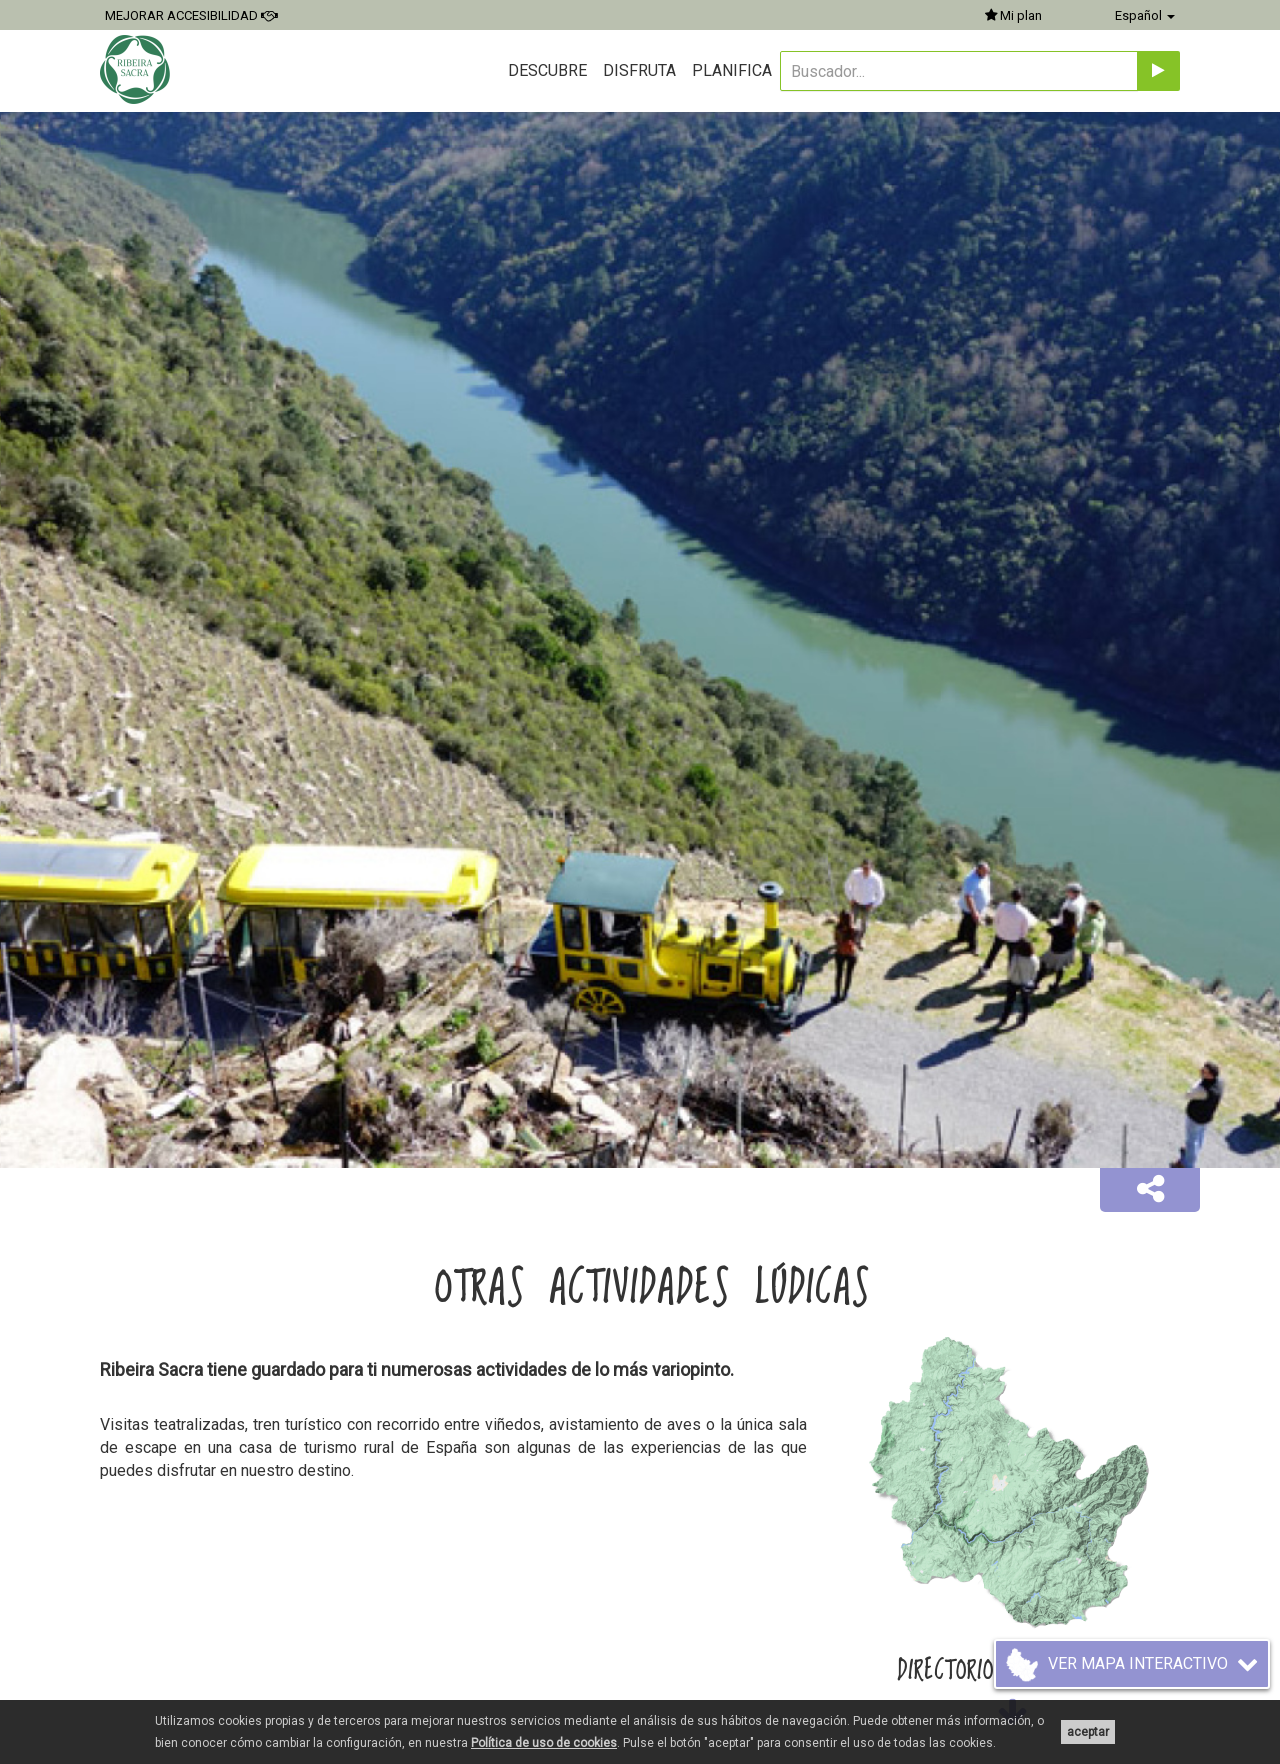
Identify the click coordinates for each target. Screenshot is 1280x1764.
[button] (1150, 1190)
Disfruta (639, 70)
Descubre (547, 70)
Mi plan (1013, 15)
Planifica (732, 70)
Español (1145, 15)
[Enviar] (1158, 71)
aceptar (1088, 1732)
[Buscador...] (959, 71)
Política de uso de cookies (544, 1743)
